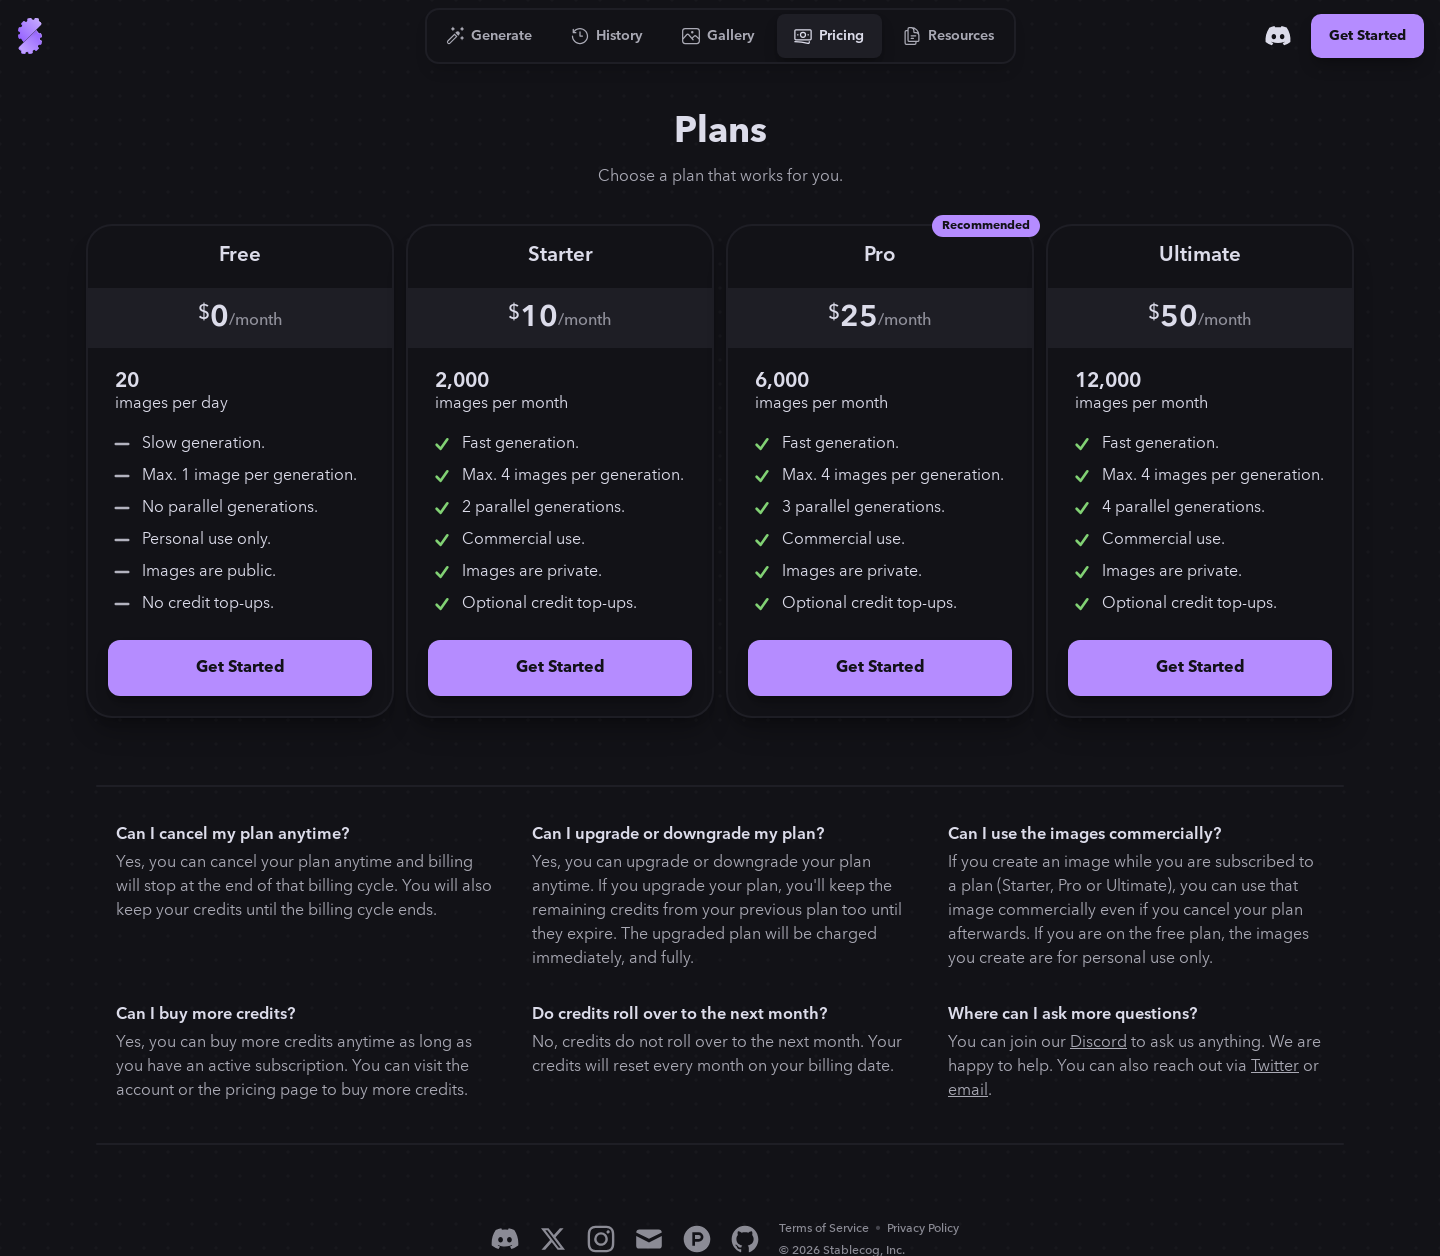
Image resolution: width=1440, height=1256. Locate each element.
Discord (1098, 1042)
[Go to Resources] (949, 36)
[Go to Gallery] (719, 36)
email (968, 1090)
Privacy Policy (923, 1228)
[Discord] (1278, 36)
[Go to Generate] (489, 36)
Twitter (1275, 1066)
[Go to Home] (30, 36)
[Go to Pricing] (829, 36)
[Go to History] (607, 36)
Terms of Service (824, 1228)
